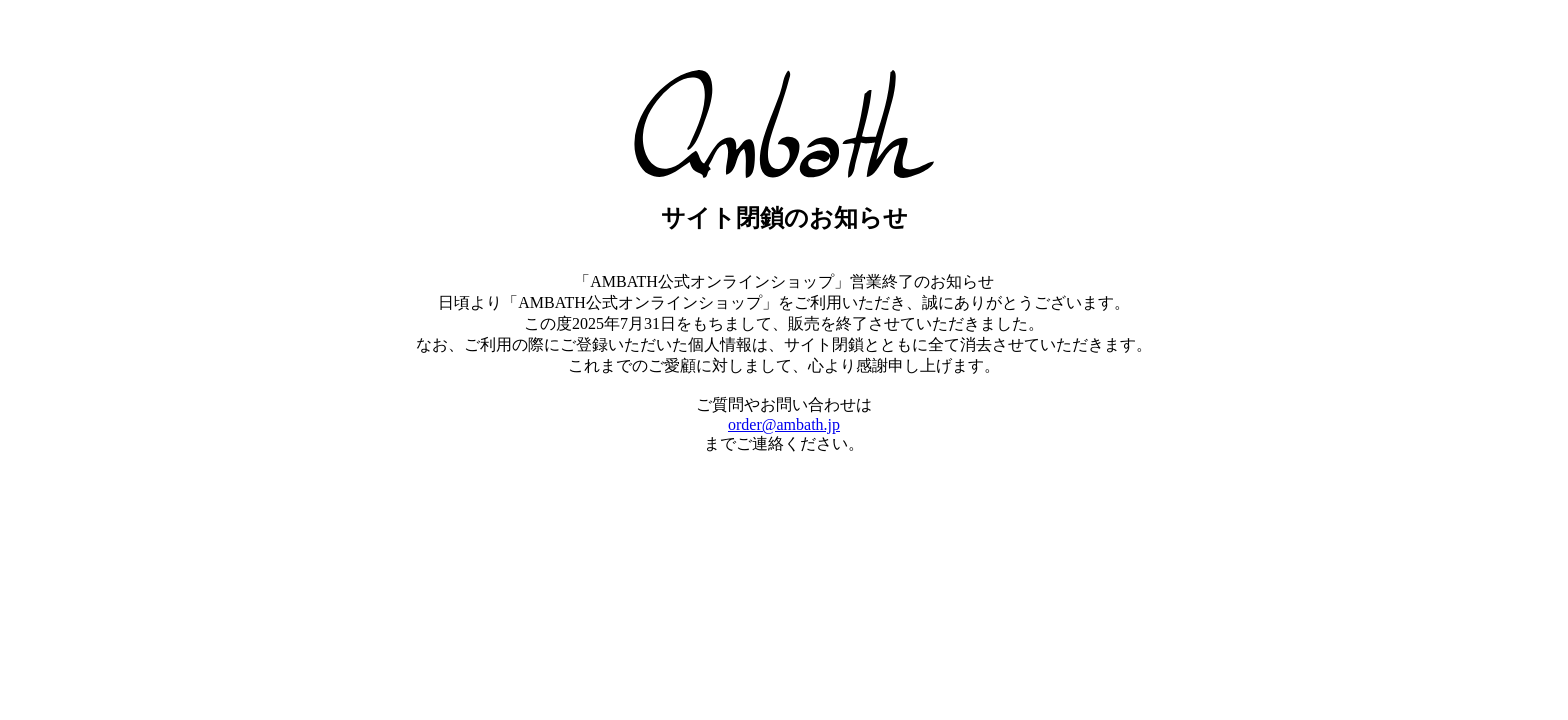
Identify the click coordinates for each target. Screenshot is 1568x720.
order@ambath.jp (784, 424)
